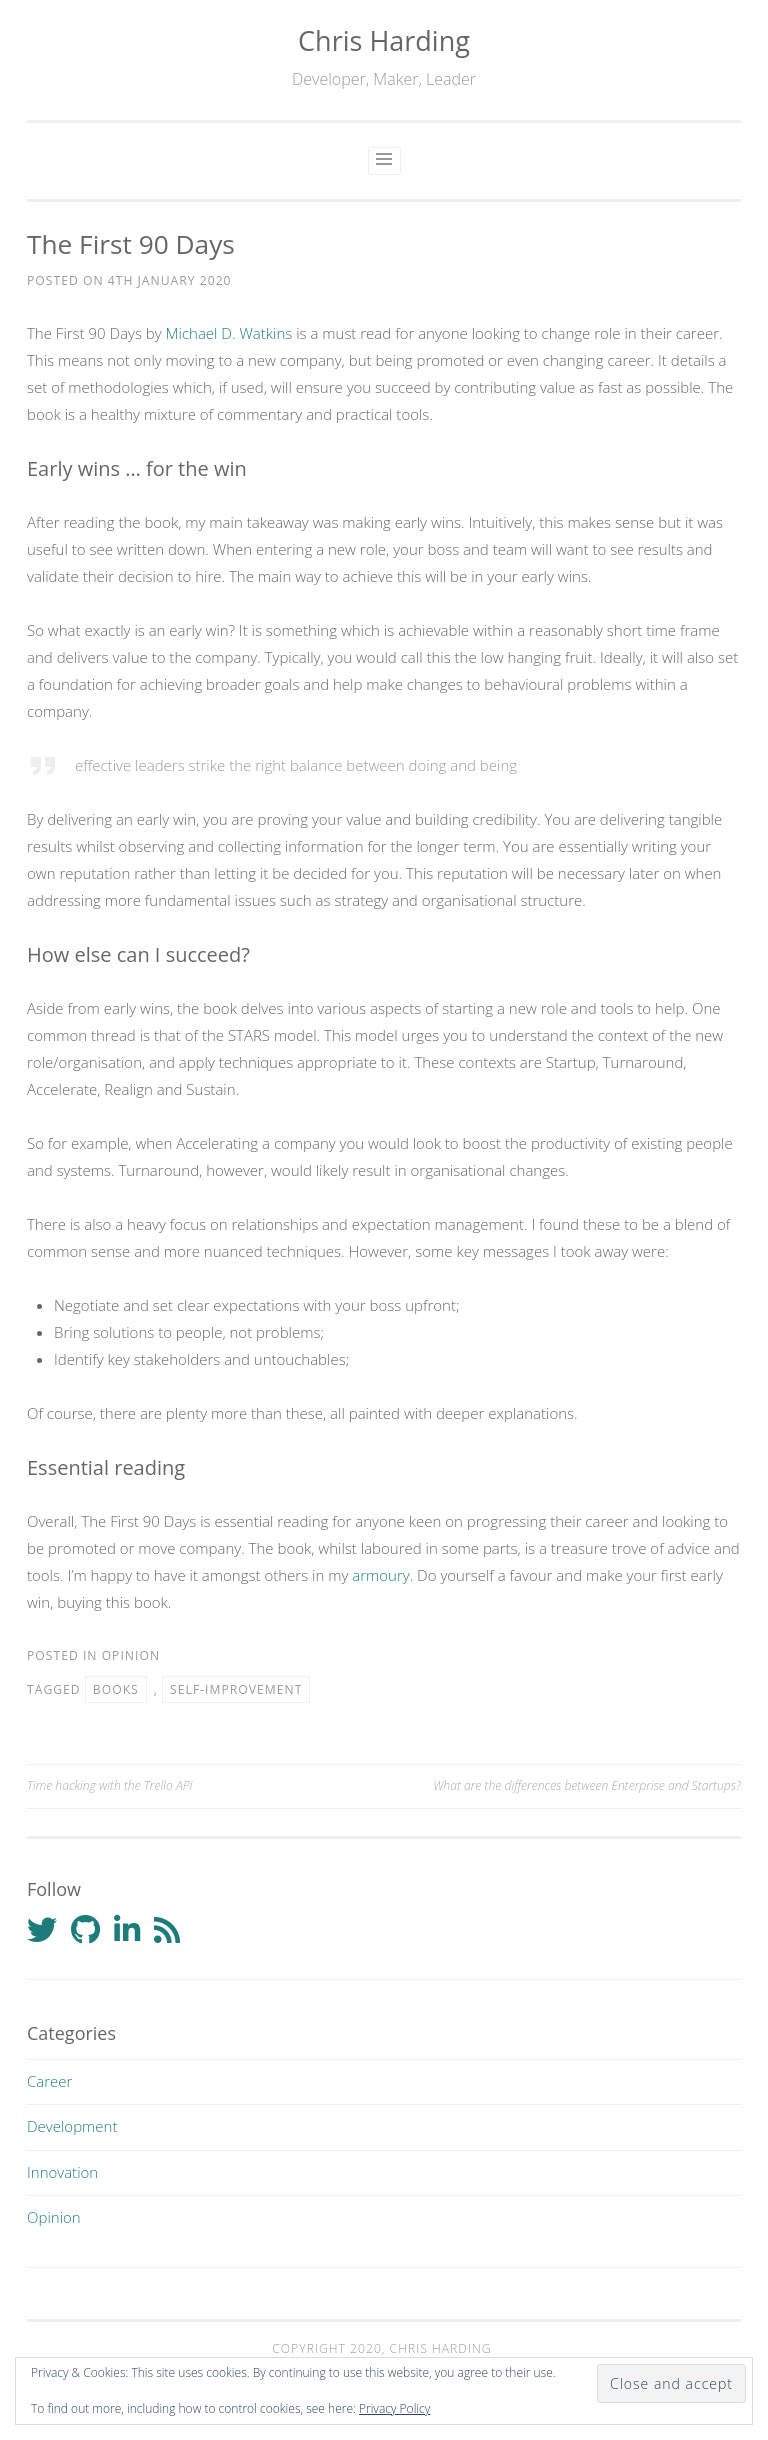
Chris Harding (384, 40)
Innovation (62, 2172)
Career (49, 2081)
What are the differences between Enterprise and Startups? (587, 1785)
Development (72, 2126)
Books (116, 1689)
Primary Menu (384, 161)
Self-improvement (236, 1689)
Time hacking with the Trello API (110, 1785)
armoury (380, 1575)
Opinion (131, 1655)
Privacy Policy (394, 2408)
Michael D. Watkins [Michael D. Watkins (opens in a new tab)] (229, 333)
